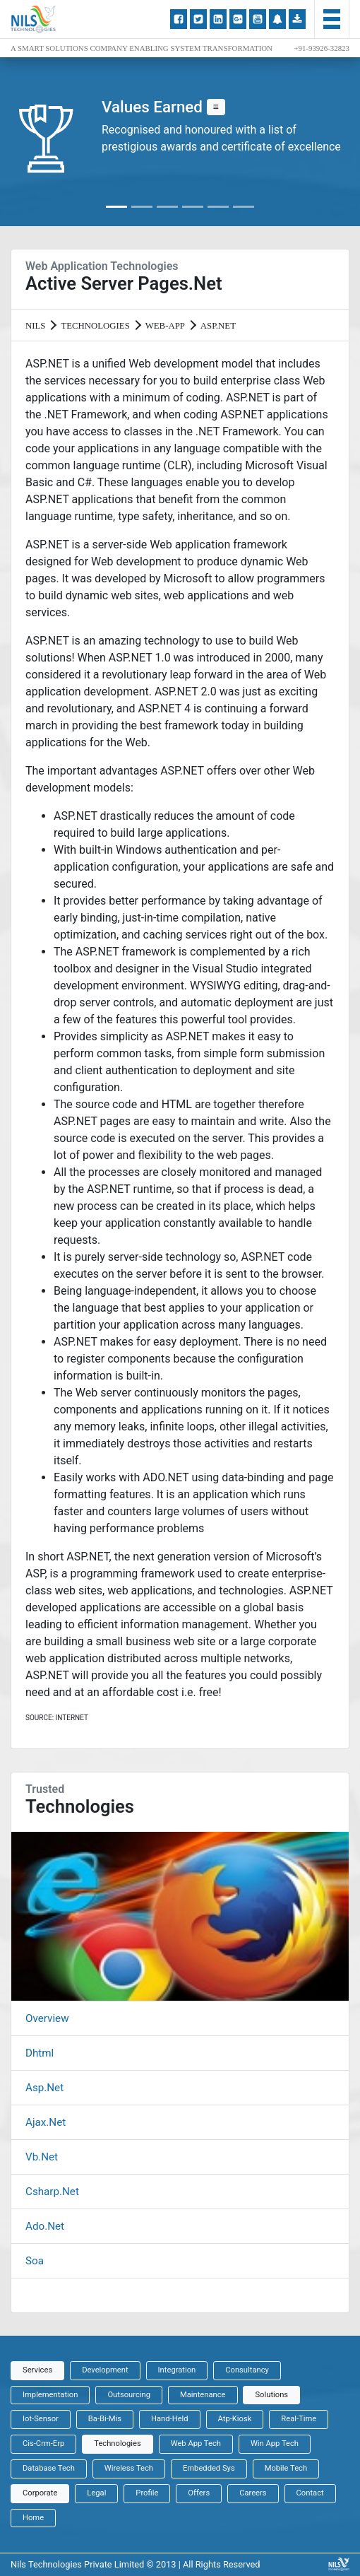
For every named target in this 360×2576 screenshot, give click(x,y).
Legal (96, 2493)
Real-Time (298, 2418)
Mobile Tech (286, 2468)
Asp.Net (44, 2087)
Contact (310, 2493)
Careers (252, 2493)
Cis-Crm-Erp (43, 2443)
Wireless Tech (128, 2468)
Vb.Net (41, 2157)
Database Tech (49, 2468)
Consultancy (247, 2370)
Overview (47, 2018)
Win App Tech (275, 2443)
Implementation (50, 2394)
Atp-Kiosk (235, 2418)
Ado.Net (44, 2226)
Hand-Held (169, 2418)
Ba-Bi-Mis (104, 2418)
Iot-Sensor (41, 2418)
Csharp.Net (52, 2191)
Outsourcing (128, 2394)
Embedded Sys (209, 2468)
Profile (147, 2493)
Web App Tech (196, 2443)
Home (33, 2517)
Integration (177, 2370)
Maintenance (203, 2394)
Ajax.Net (45, 2122)
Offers (199, 2493)
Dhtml (39, 2053)
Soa (34, 2260)
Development (105, 2370)
